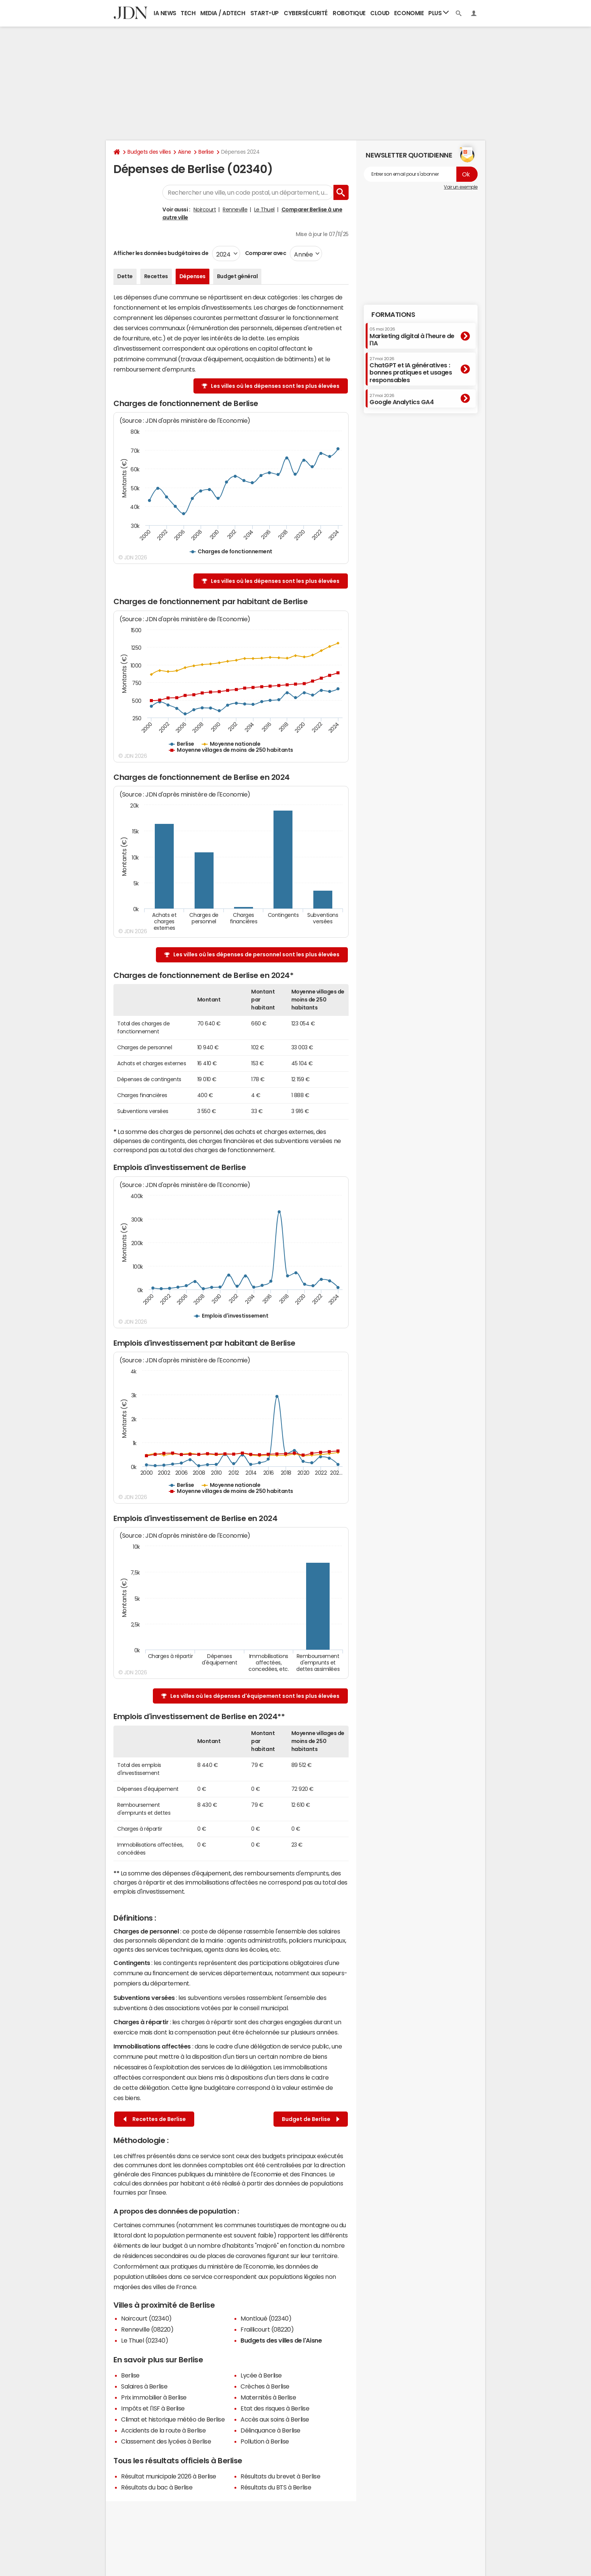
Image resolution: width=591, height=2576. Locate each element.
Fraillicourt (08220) (267, 2329)
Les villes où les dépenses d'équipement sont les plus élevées (255, 1696)
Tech (188, 13)
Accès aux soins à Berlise (274, 2419)
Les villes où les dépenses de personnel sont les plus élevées (256, 954)
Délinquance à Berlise (270, 2430)
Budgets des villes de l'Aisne (281, 2340)
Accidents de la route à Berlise (163, 2430)
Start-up (264, 13)
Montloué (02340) (265, 2318)
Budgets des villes (149, 151)
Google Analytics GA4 (401, 399)
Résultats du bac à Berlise (157, 2487)
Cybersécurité (306, 13)
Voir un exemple (461, 187)
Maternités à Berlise (268, 2397)
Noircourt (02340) (146, 2318)
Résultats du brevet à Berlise (280, 2476)
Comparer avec (265, 253)
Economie (409, 13)
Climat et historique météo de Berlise (173, 2419)
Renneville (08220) (147, 2329)
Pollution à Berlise (264, 2441)
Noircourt (204, 209)
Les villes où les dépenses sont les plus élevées (275, 386)
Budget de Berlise (311, 2119)
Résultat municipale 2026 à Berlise (168, 2476)
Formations (393, 314)
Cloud (380, 13)
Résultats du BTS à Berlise (275, 2487)
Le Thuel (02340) (144, 2340)
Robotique (349, 13)
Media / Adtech (222, 13)
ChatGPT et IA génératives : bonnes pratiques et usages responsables (410, 370)
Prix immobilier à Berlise (154, 2397)
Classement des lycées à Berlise (166, 2441)
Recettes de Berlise (154, 2119)
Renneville (235, 209)
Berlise (206, 151)
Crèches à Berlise (264, 2386)
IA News (165, 13)
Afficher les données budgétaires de (160, 253)
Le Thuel (264, 209)
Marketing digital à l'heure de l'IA (411, 336)
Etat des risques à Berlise (275, 2408)
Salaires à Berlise (144, 2386)
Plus (438, 12)
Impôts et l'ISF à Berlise (153, 2408)
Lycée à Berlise (261, 2375)
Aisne (184, 151)
